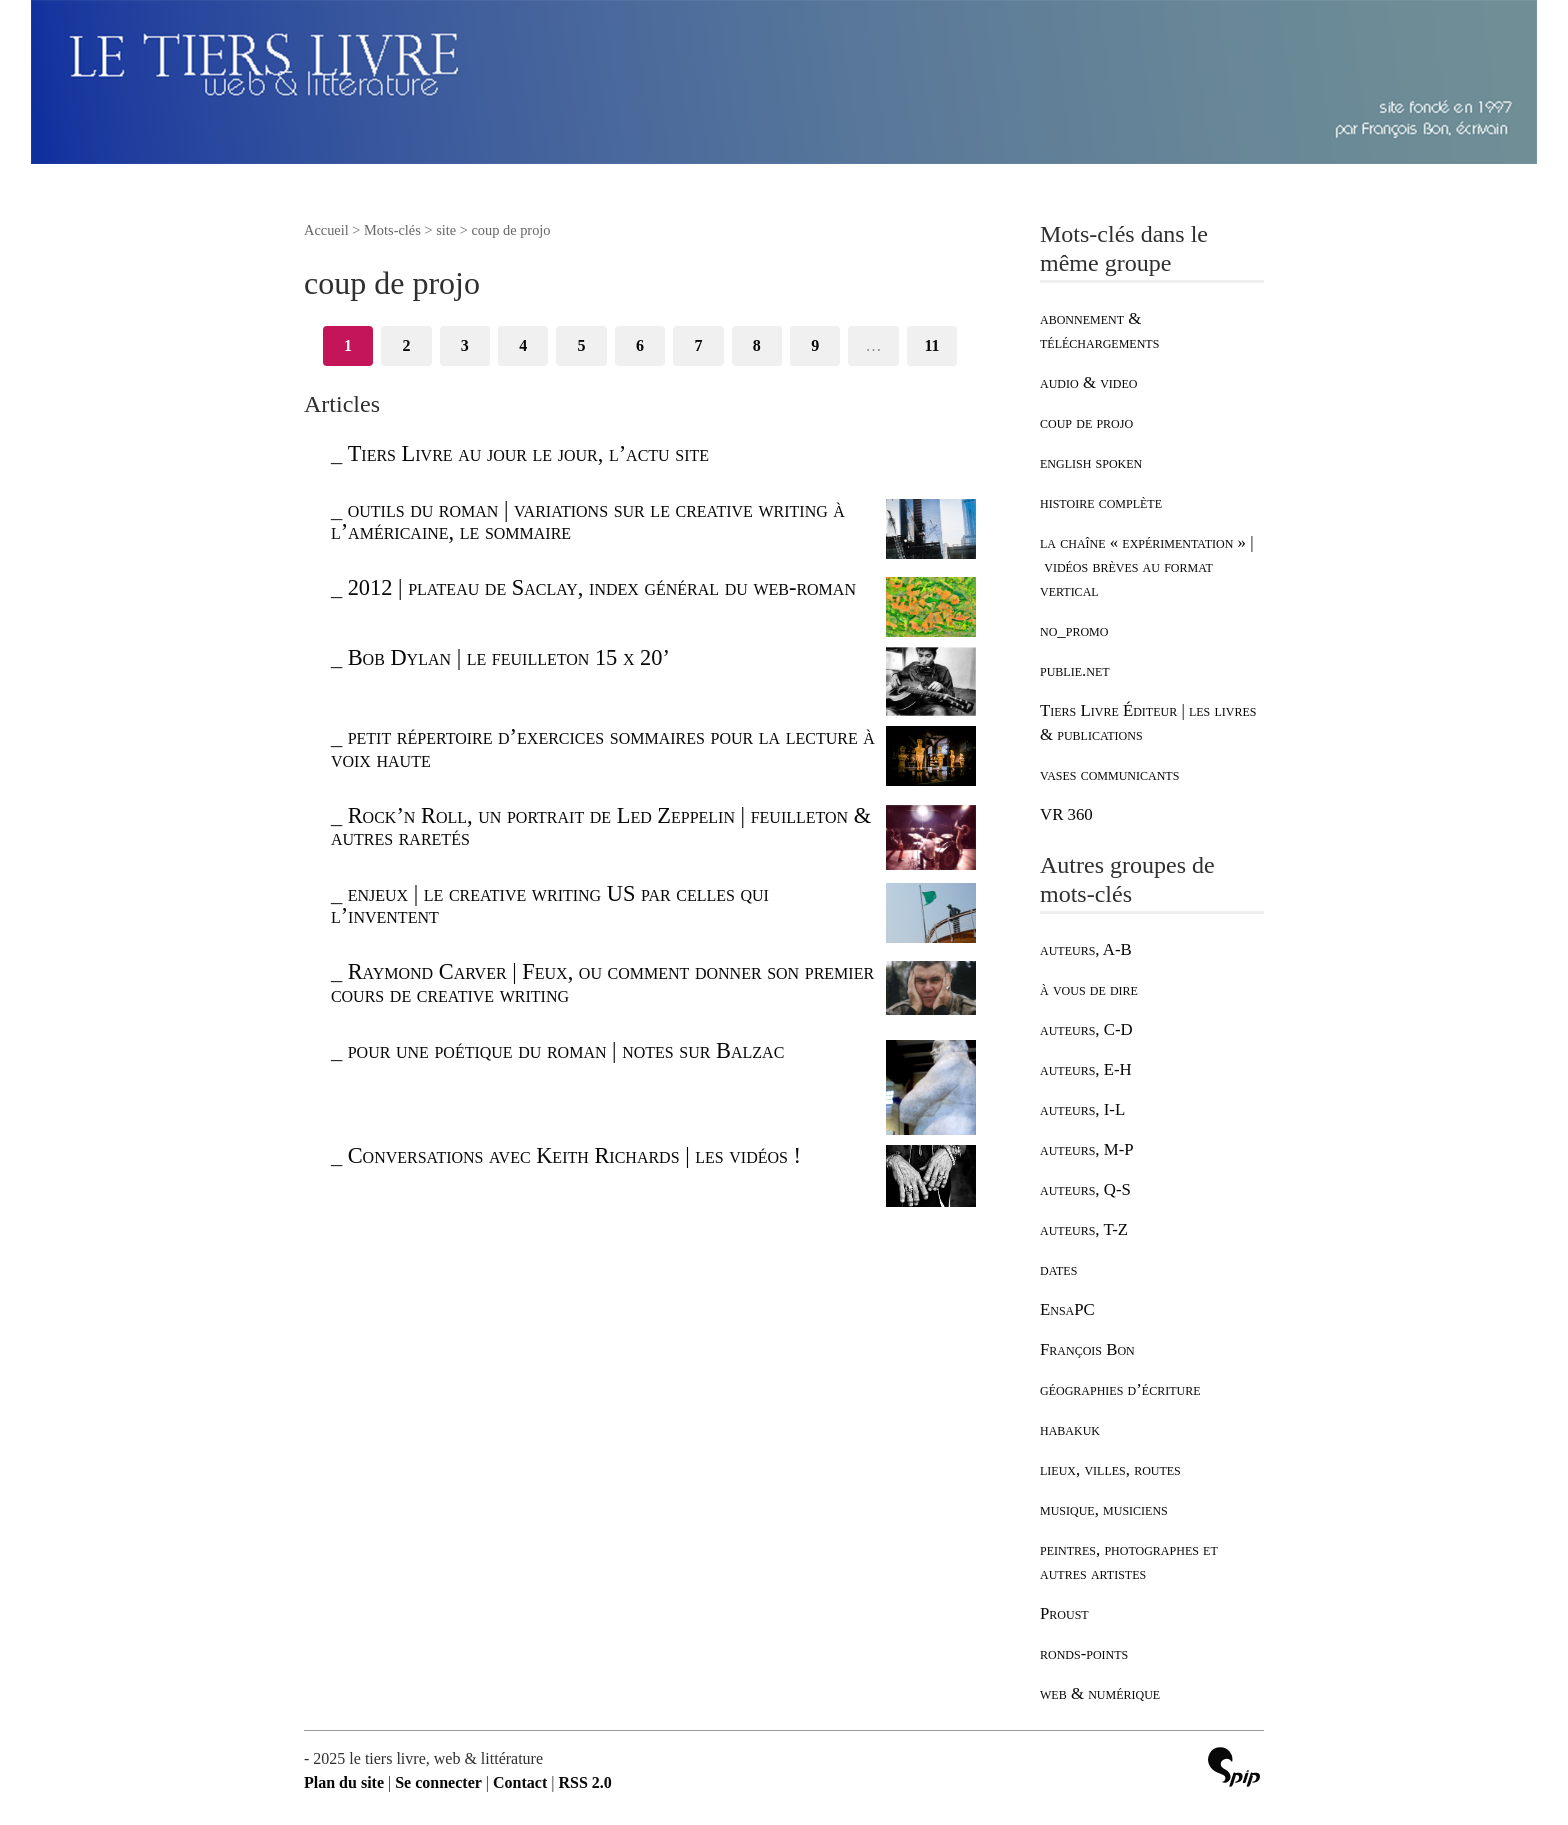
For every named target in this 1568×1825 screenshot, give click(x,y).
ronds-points (1084, 1653)
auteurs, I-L (1082, 1109)
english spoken (1091, 462)
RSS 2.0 (584, 1782)
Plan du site (344, 1782)
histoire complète (1101, 502)
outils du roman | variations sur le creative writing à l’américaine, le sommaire (588, 520)
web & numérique (1100, 1693)
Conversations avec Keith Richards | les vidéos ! (574, 1155)
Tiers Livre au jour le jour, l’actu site (528, 453)
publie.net (1075, 670)
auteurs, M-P (1087, 1149)
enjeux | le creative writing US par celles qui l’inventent (550, 904)
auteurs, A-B (1086, 949)
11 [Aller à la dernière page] (931, 345)
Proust (1064, 1613)
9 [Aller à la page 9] (815, 345)
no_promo (1074, 630)
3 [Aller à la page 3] (465, 345)
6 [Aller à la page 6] (640, 345)
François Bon (1087, 1349)
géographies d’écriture (1120, 1389)
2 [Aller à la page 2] (406, 345)
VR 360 (1066, 814)
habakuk (1070, 1429)
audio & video (1088, 382)
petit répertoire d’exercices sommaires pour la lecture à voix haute (603, 747)
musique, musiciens (1104, 1509)
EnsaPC (1067, 1309)
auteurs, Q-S (1085, 1189)
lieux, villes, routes (1110, 1469)
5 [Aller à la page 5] (582, 345)
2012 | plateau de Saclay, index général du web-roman (602, 587)
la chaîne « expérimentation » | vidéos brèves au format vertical (1147, 566)
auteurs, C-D (1086, 1029)
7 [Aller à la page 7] (698, 345)
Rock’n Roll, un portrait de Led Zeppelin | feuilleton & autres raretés (601, 826)
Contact (520, 1782)
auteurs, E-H (1086, 1069)
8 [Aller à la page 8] (757, 345)
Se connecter (438, 1782)
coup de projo (1086, 422)
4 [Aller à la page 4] (523, 345)
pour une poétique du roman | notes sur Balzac (566, 1050)
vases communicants (1109, 774)
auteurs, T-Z (1084, 1229)
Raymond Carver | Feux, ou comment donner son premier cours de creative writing (602, 982)
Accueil (326, 230)
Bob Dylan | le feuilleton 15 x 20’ (509, 657)
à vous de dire (1089, 989)
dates (1058, 1269)
